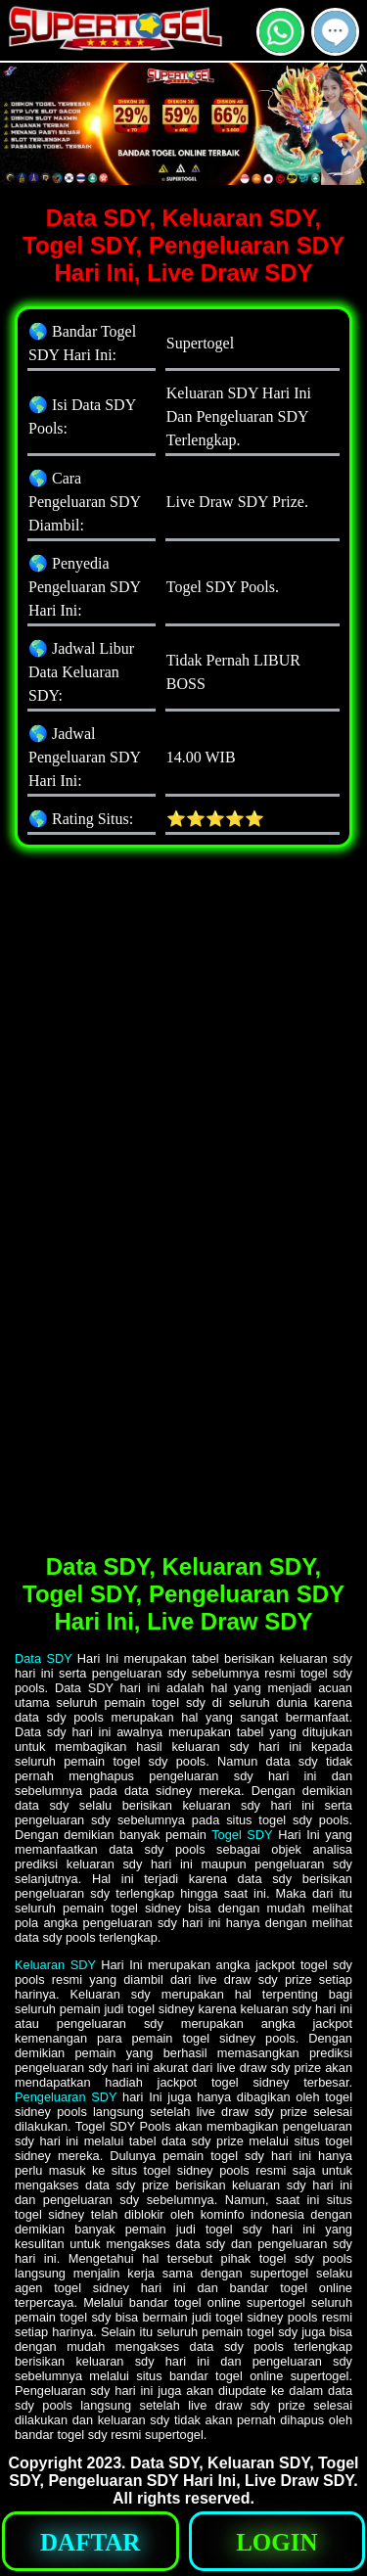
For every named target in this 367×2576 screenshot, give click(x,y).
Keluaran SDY (55, 1964)
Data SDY (43, 1658)
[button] (335, 32)
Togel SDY (241, 1834)
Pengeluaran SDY (65, 2097)
